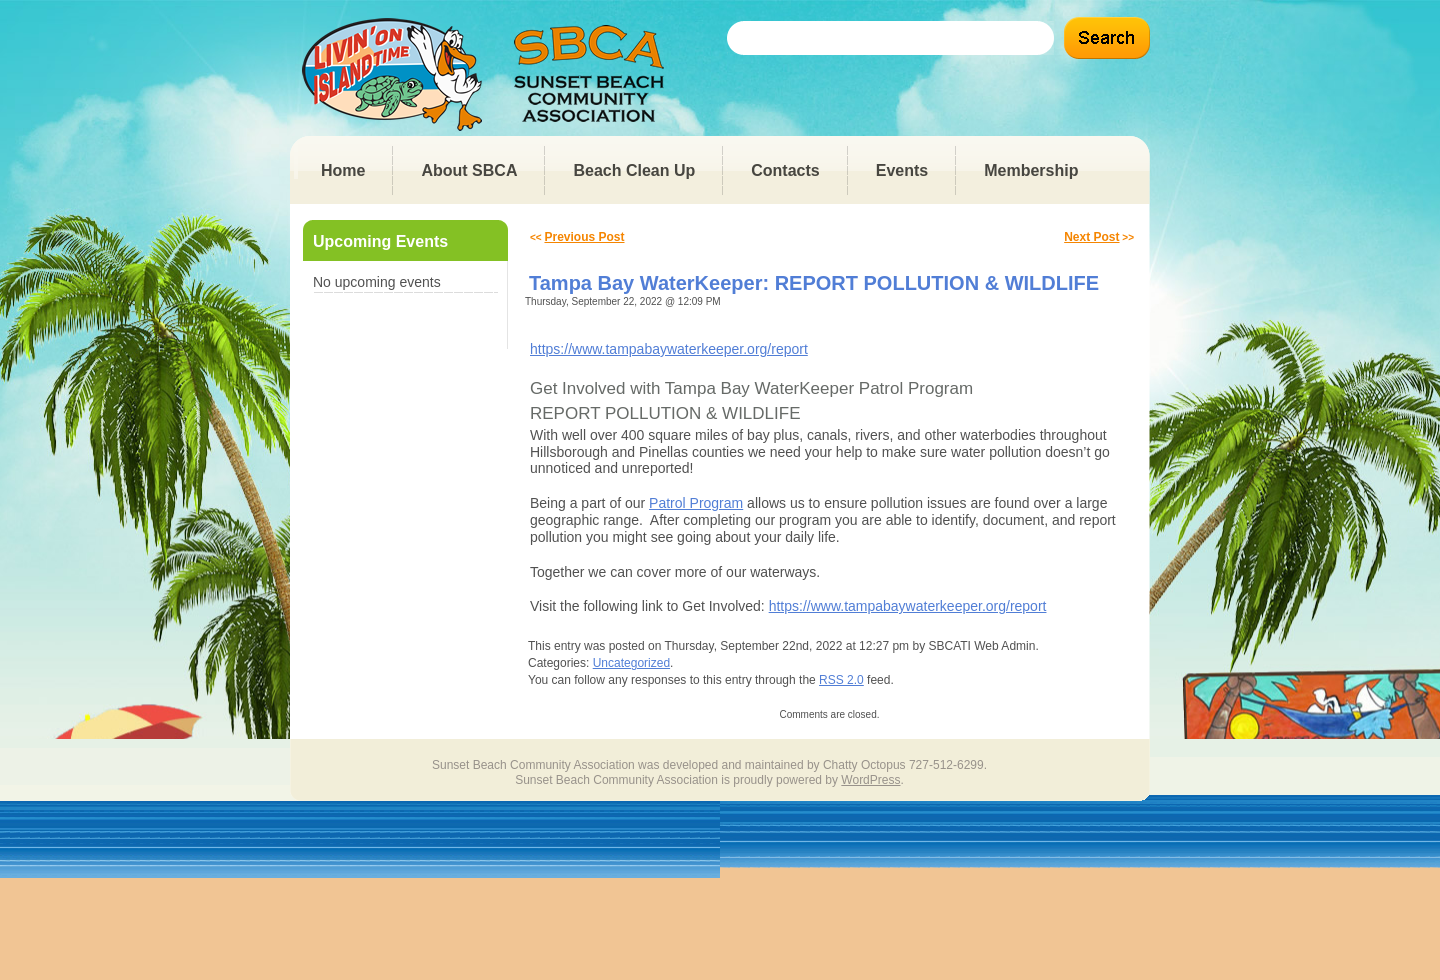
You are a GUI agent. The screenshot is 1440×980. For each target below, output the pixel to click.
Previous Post (584, 237)
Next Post (1091, 237)
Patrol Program (696, 503)
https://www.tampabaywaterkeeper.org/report (669, 349)
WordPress (870, 780)
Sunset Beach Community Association (489, 74)
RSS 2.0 (841, 680)
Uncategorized (631, 663)
